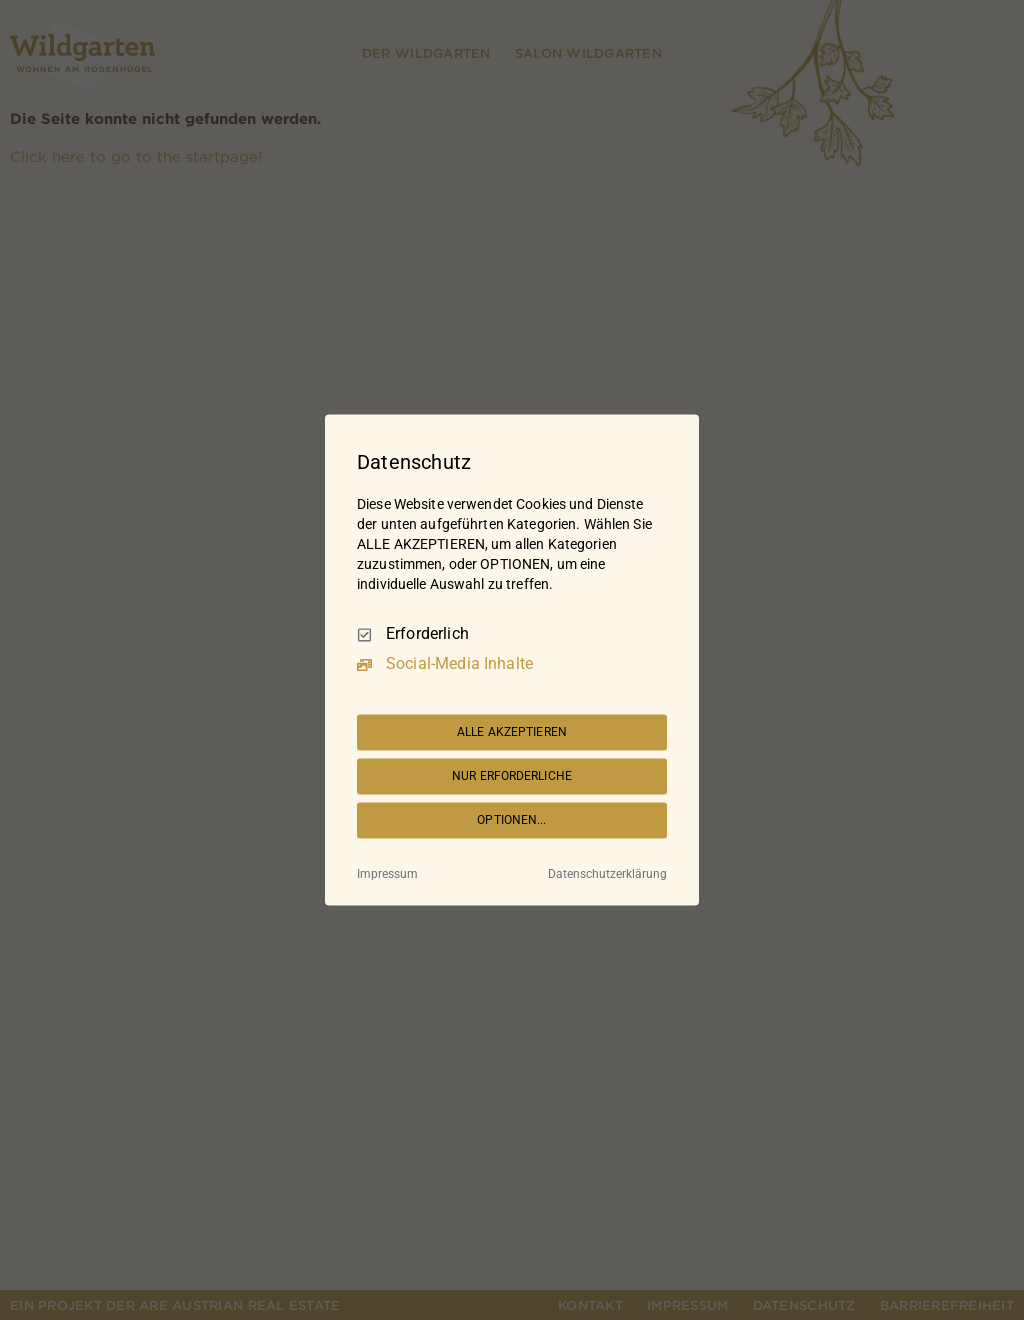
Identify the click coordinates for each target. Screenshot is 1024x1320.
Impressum (387, 875)
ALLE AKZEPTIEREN (512, 732)
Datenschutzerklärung (607, 875)
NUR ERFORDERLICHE (512, 776)
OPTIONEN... (511, 820)
